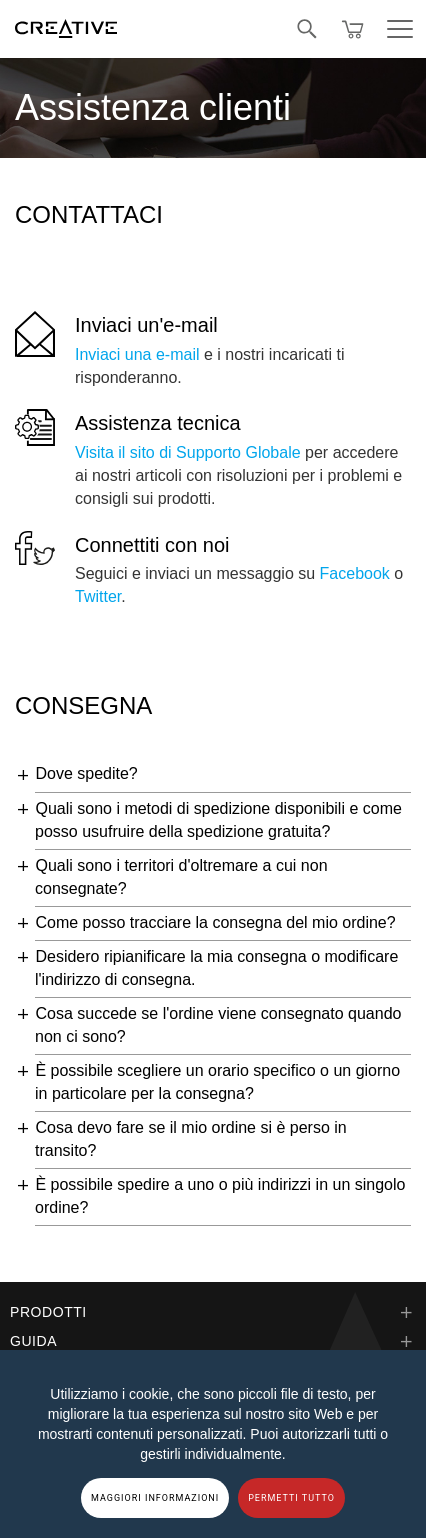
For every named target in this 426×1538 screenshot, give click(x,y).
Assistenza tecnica (158, 423)
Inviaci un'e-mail (146, 325)
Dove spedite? (86, 773)
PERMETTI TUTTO (291, 1498)
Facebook (355, 573)
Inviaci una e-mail (137, 354)
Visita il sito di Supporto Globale (188, 452)
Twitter (98, 596)
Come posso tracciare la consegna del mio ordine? (215, 922)
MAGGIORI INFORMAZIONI (155, 1498)
